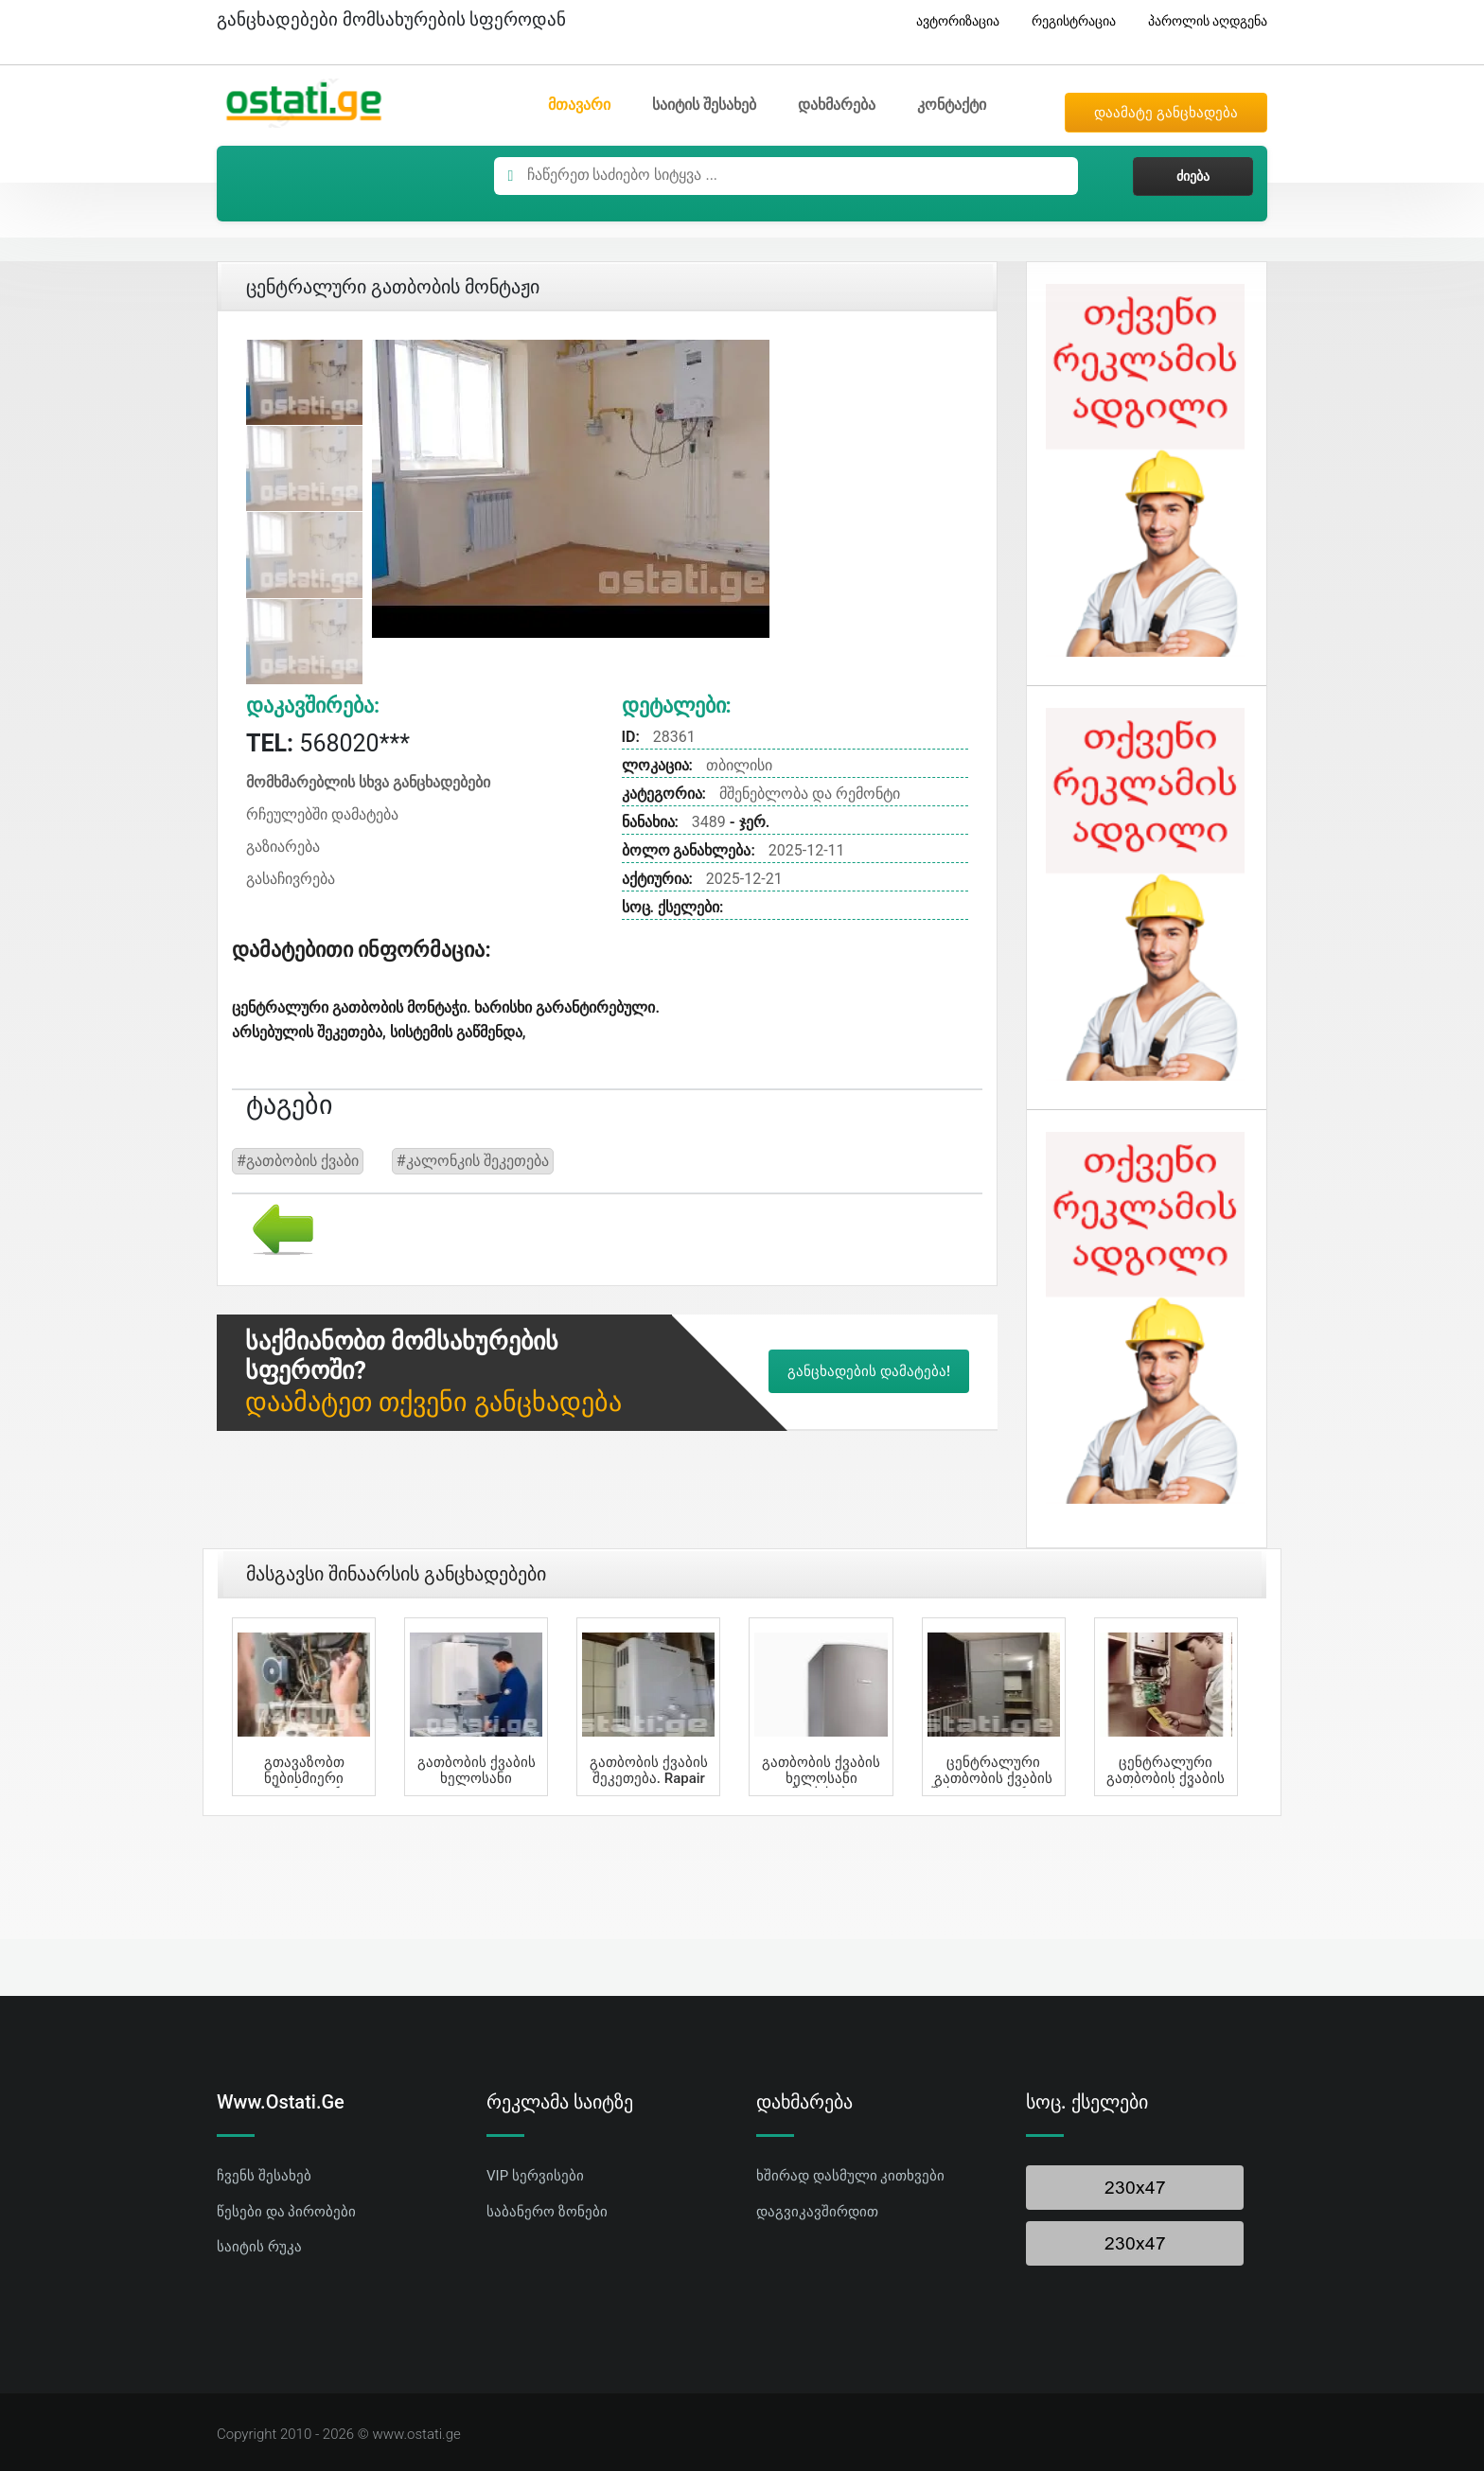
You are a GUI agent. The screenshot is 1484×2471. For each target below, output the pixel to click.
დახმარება (836, 105)
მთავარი (579, 105)
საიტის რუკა (259, 2246)
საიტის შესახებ (704, 105)
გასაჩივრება (290, 879)
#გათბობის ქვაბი (298, 1161)
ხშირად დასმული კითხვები (850, 2175)
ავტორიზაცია (950, 21)
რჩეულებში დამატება (322, 814)
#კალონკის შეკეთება (473, 1161)
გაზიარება (283, 847)
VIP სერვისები (535, 2175)
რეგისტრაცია (1066, 21)
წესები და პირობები (286, 2211)
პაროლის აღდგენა (1200, 21)
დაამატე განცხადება (1166, 112)
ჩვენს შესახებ (264, 2175)
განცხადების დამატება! (868, 1371)
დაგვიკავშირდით (817, 2211)
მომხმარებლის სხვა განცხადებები (368, 782)
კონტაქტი (951, 105)
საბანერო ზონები (547, 2211)
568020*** (328, 743)
